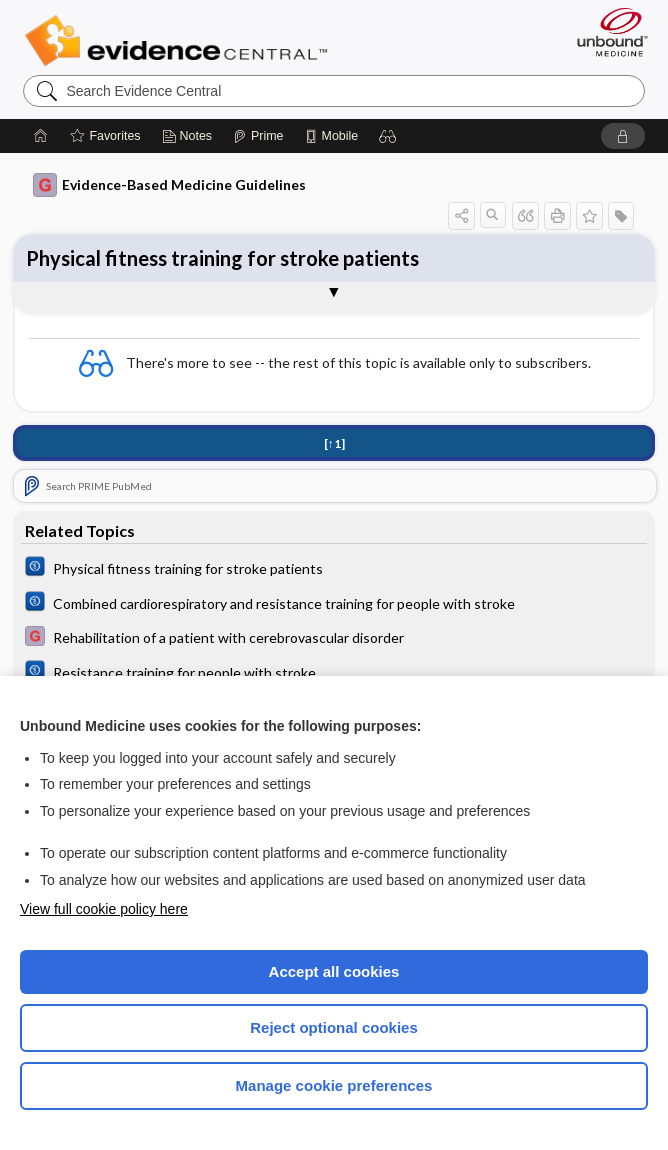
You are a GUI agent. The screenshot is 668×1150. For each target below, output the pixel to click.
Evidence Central (180, 41)
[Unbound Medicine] (606, 32)
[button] (388, 136)
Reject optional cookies (334, 1027)
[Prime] (258, 136)
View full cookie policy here (104, 909)
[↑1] (334, 443)
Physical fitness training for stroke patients (222, 258)
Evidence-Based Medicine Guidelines (169, 185)
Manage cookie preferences (334, 1085)
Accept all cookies (334, 971)
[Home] (41, 136)
